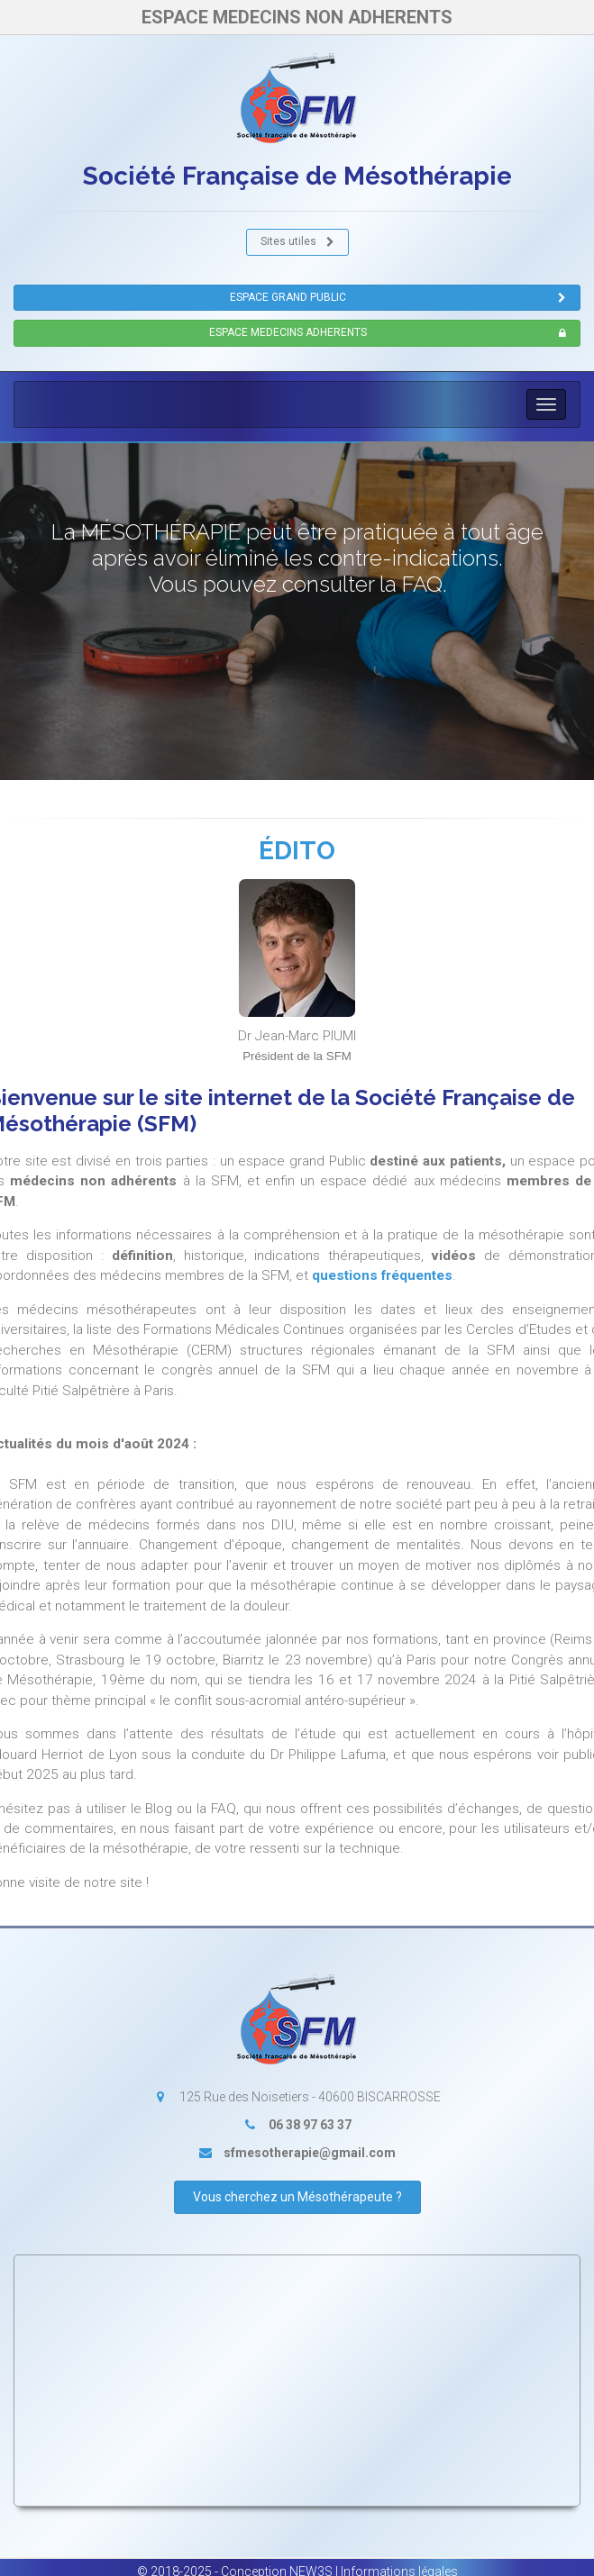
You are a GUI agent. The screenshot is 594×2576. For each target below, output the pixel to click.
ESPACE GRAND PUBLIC (398, 298)
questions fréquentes (382, 1275)
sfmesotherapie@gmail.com (310, 2152)
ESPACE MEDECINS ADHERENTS (388, 333)
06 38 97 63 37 (310, 2125)
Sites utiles (297, 242)
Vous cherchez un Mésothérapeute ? (297, 2197)
